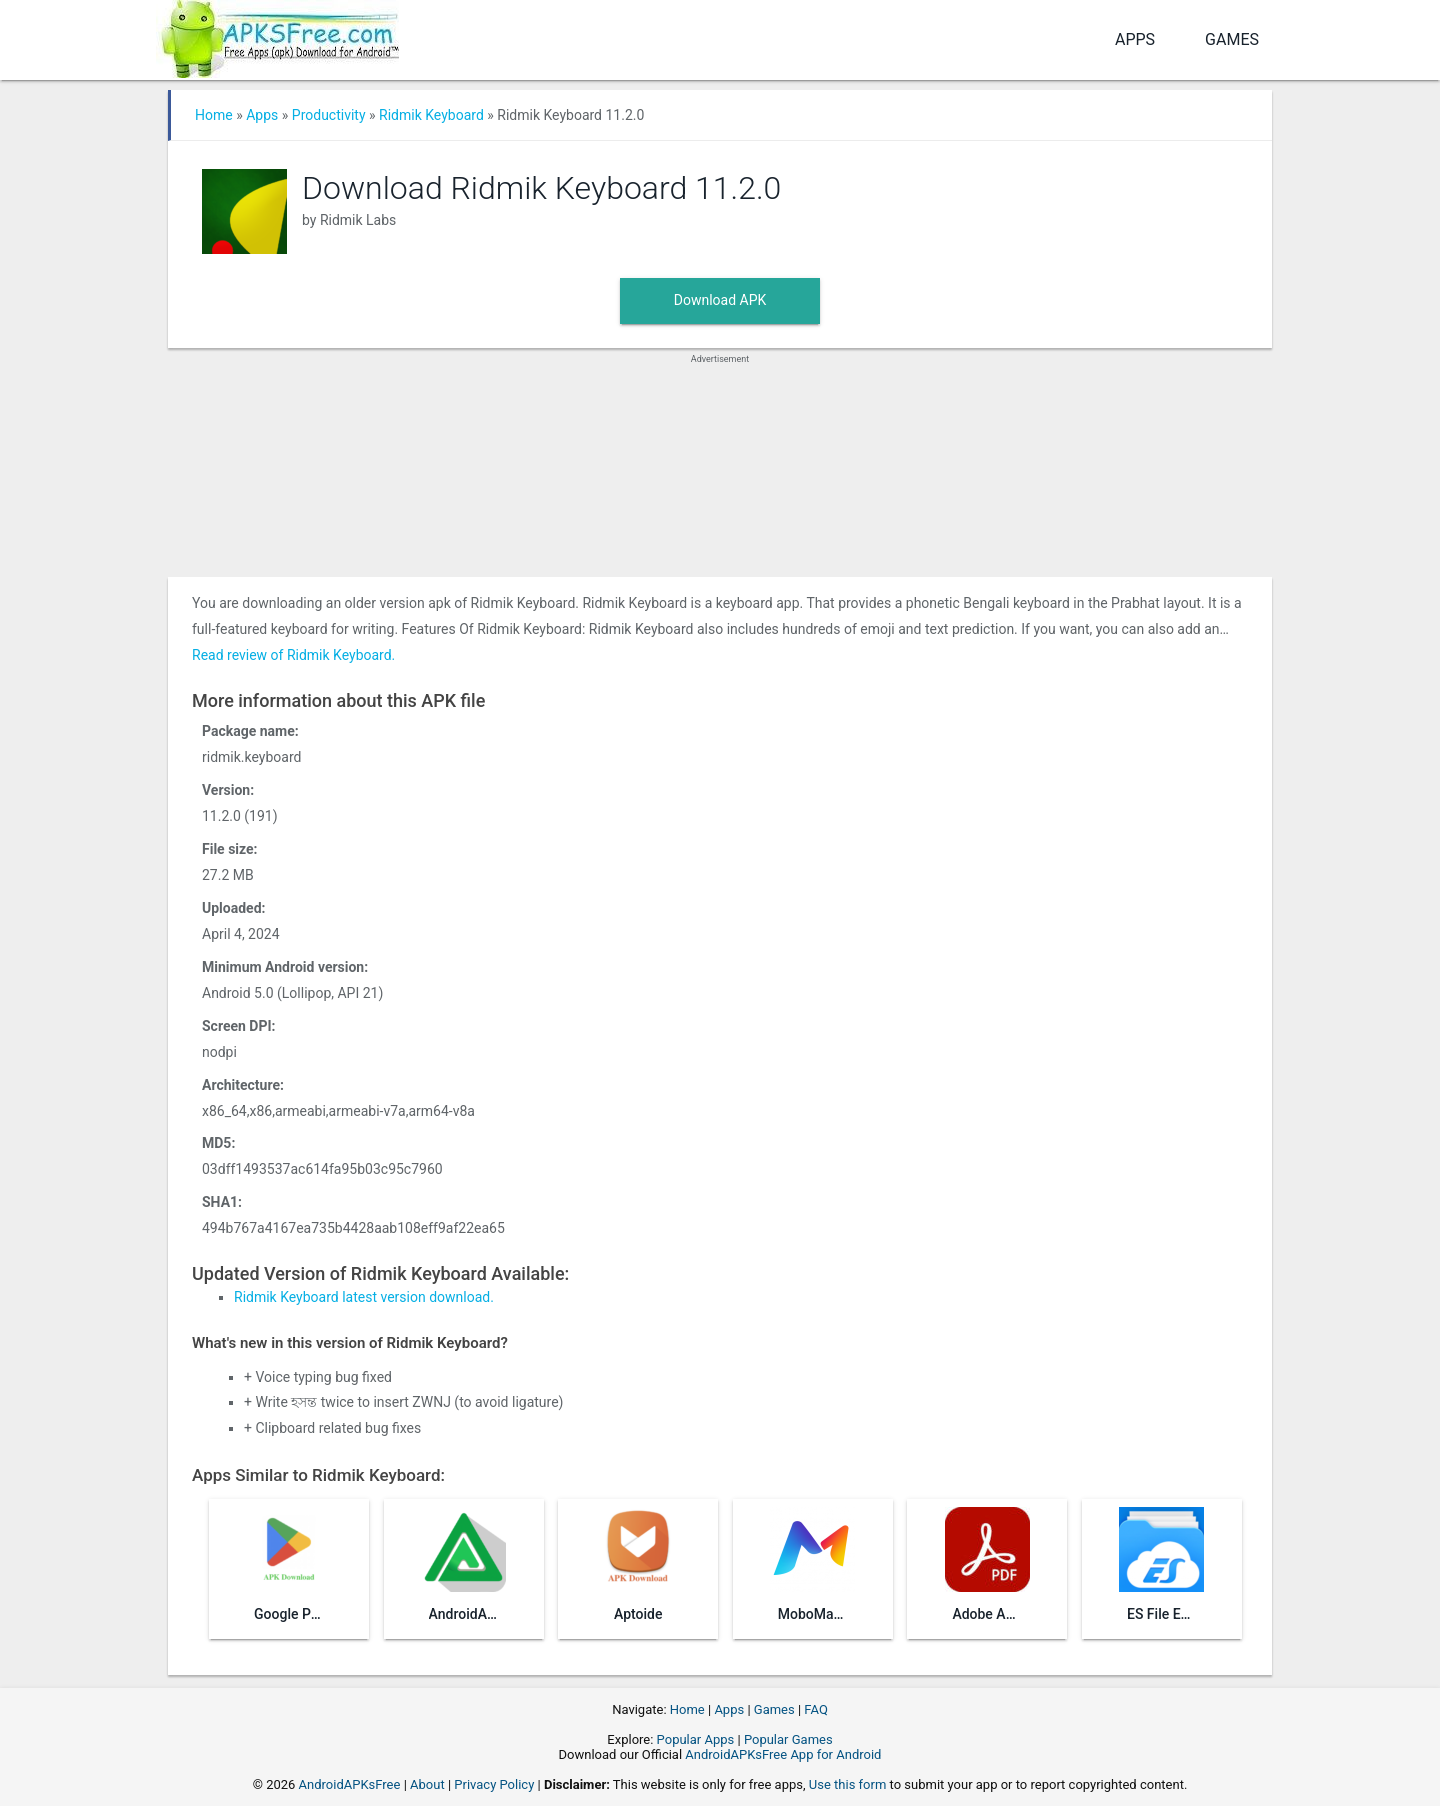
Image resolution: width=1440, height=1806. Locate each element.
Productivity (329, 115)
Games (1232, 39)
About (427, 1784)
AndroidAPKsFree (350, 1784)
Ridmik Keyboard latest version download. (364, 1297)
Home (214, 115)
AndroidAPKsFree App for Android (783, 1754)
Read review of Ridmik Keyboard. (293, 655)
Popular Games (788, 1739)
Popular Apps (696, 1739)
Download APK (720, 300)
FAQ (815, 1709)
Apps (1135, 39)
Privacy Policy (494, 1784)
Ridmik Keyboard (431, 115)
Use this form (848, 1784)
